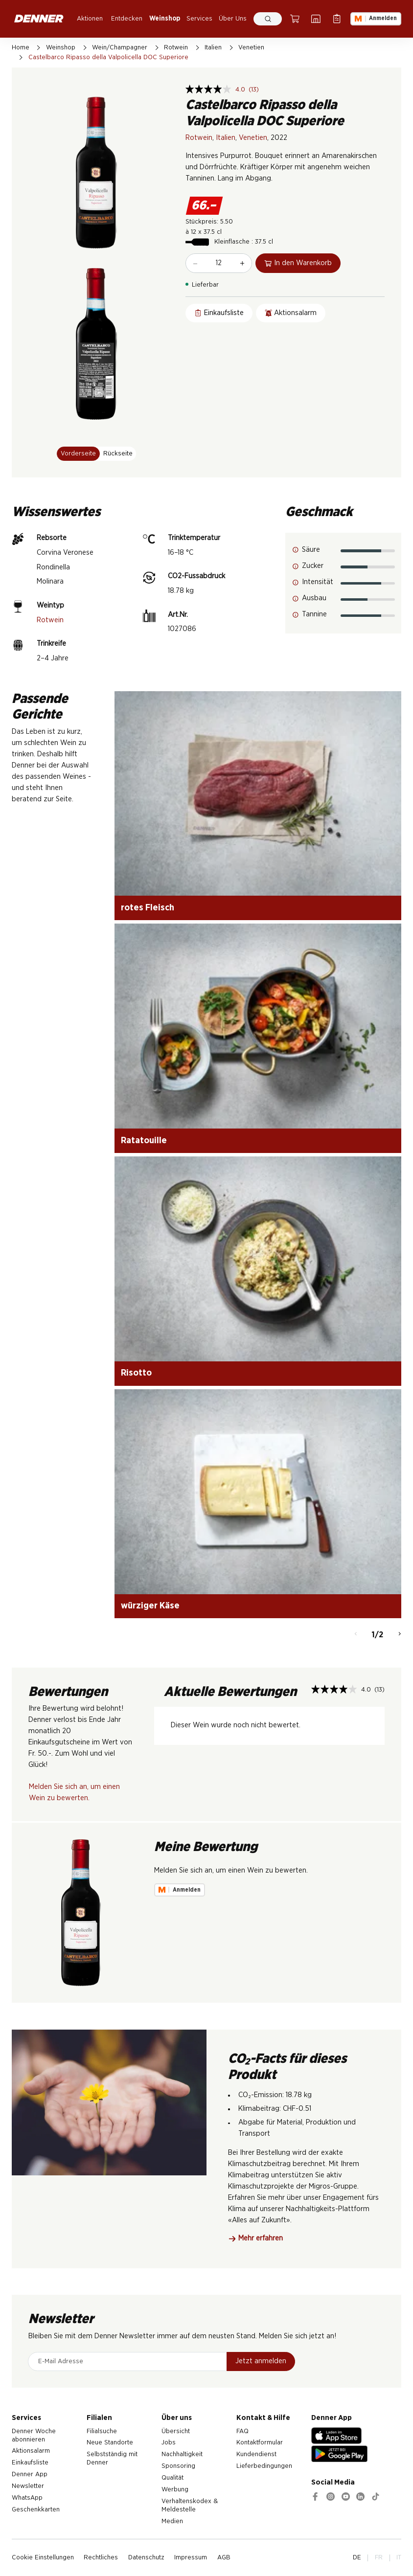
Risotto (136, 1373)
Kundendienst (256, 2454)
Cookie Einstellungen (43, 2557)
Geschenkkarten (36, 2509)
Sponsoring (178, 2466)
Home (20, 47)
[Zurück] (356, 1635)
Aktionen (90, 18)
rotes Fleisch (147, 907)
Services (199, 18)
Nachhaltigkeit (182, 2454)
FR (379, 2557)
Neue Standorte (110, 2442)
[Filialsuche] (315, 19)
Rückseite (118, 453)
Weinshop (164, 18)
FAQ (242, 2431)
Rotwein (176, 47)
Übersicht (175, 2431)
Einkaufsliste (30, 2462)
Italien (213, 47)
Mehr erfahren (256, 2238)
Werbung (174, 2489)
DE (357, 2557)
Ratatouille (144, 1140)
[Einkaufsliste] (337, 19)
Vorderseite (78, 453)
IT (398, 2557)
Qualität (172, 2477)
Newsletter (28, 2486)
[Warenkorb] (294, 19)
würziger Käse (150, 1605)
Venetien (251, 47)
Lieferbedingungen (264, 2466)
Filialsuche (102, 2431)
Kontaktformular (259, 2442)
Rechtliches (101, 2557)
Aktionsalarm (31, 2450)
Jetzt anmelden (260, 2361)
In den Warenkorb (298, 263)
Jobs (168, 2442)
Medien (172, 2521)
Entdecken (126, 18)
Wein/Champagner (119, 47)
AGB (223, 2557)
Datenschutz (146, 2557)
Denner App (29, 2474)
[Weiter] (400, 1635)
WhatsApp (27, 2497)
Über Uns (233, 18)
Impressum (190, 2557)
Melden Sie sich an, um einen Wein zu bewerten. (74, 1792)
